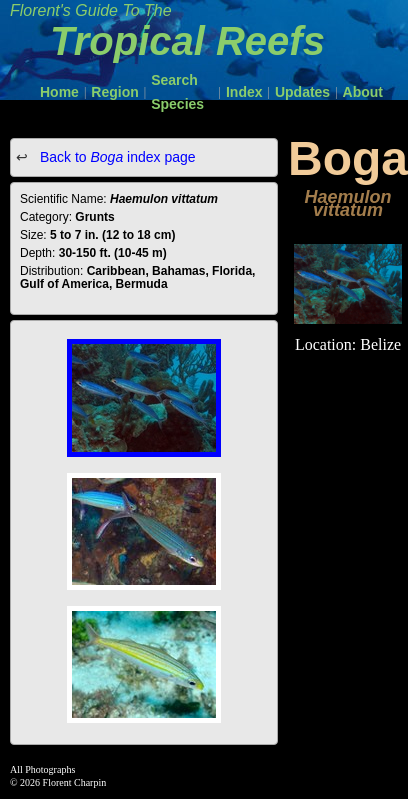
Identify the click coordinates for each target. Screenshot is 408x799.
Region (114, 92)
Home (59, 92)
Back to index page (116, 157)
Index (244, 92)
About (363, 92)
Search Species (177, 92)
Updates (302, 92)
